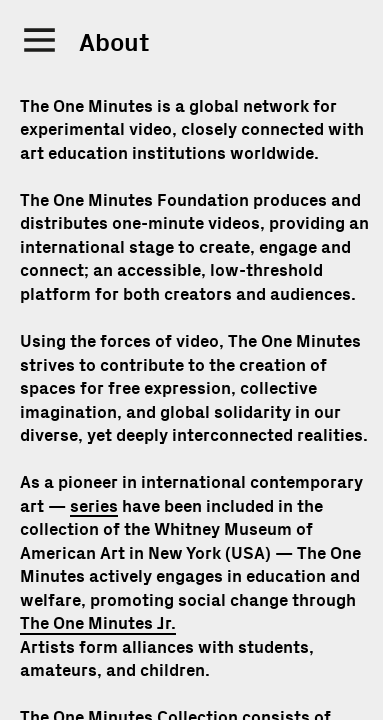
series (94, 506)
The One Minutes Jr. (98, 623)
